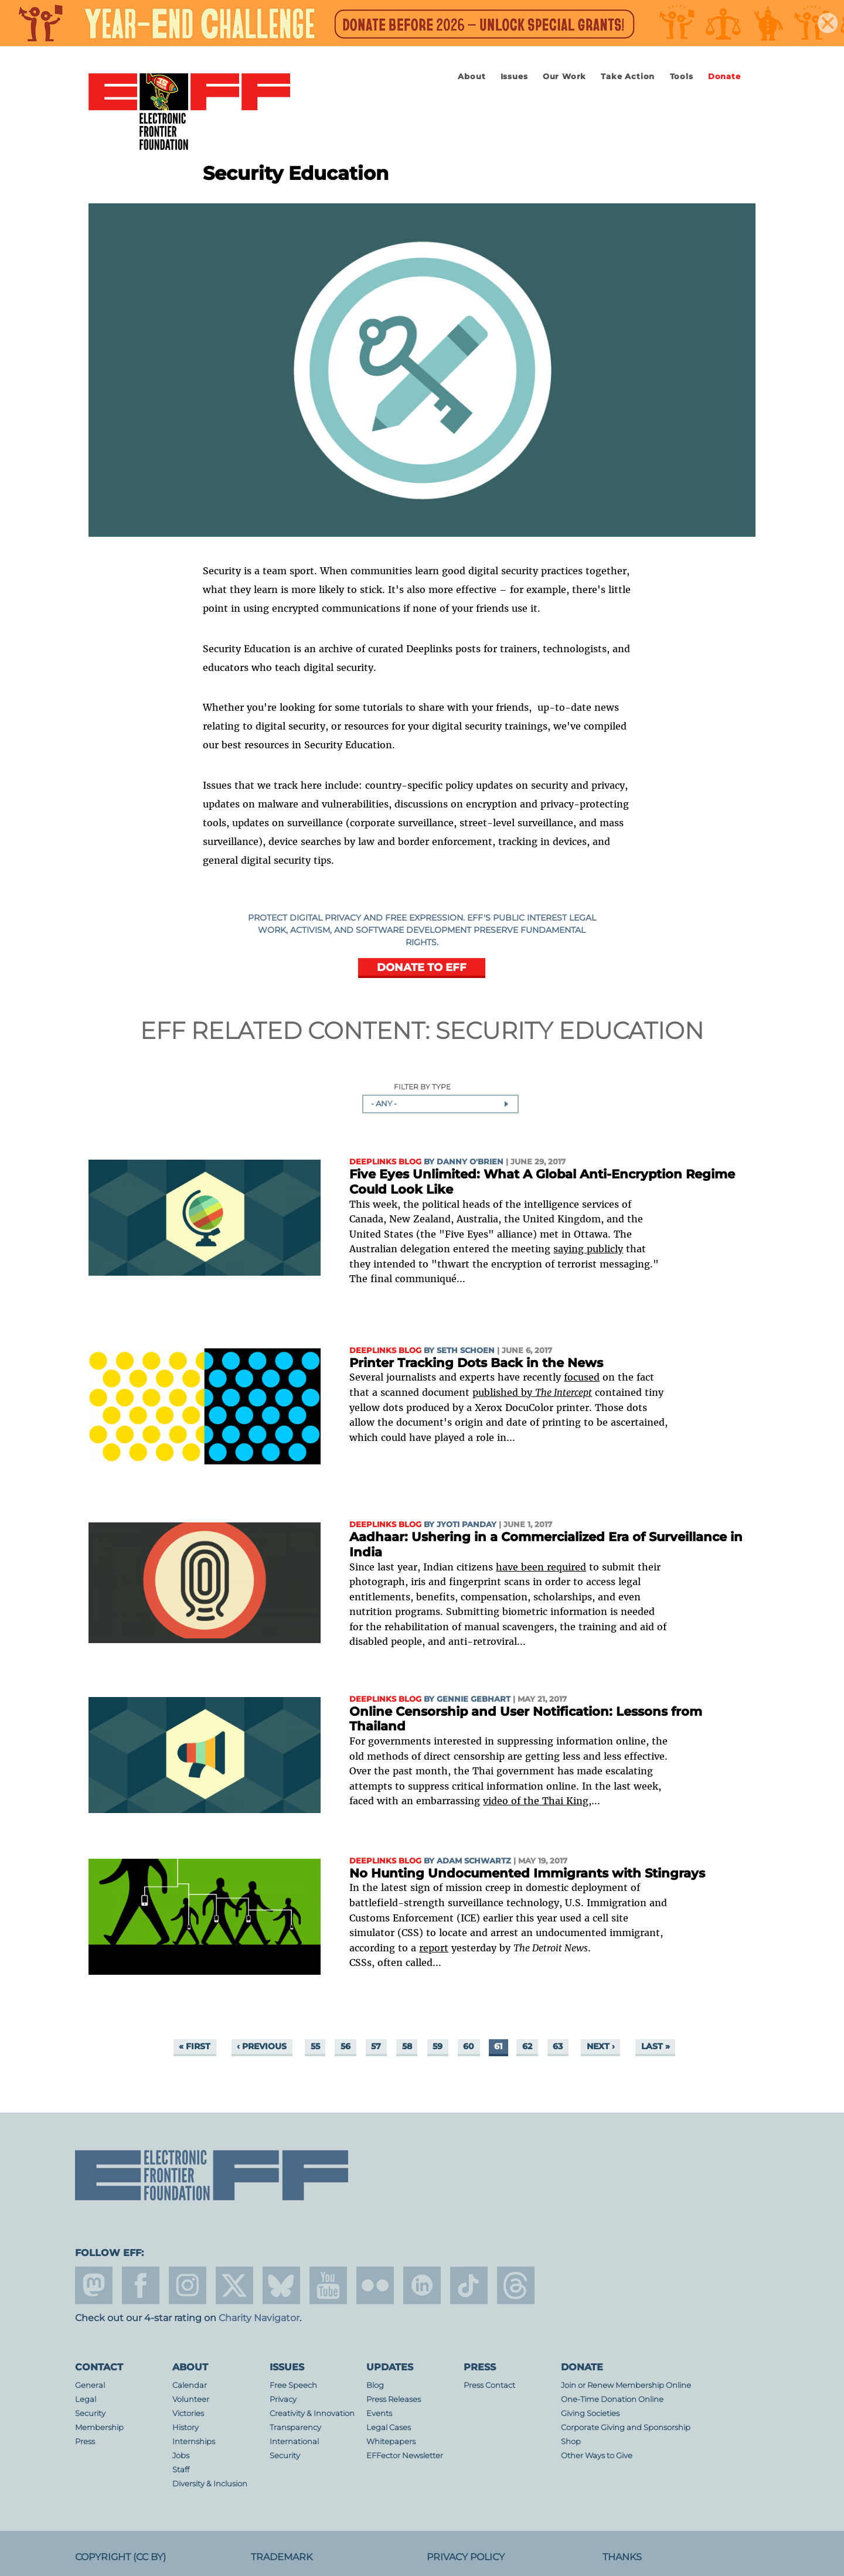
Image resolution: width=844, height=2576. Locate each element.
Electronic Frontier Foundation (189, 112)
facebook (140, 2285)
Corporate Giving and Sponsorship (625, 2427)
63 (558, 2047)
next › (601, 2047)
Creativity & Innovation (312, 2413)
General (90, 2385)
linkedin (422, 2285)
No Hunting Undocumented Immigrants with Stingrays (527, 1873)
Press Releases (393, 2399)
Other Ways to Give (596, 2455)
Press (85, 2441)
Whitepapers (391, 2441)
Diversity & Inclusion (209, 2483)
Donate (724, 76)
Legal (85, 2399)
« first (194, 2047)
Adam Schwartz (474, 1860)
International (294, 2441)
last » (655, 2047)
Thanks (622, 2557)
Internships (193, 2441)
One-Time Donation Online (612, 2399)
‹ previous (262, 2047)
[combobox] (440, 1104)
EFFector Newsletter (404, 2455)
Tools (681, 76)
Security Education (569, 1030)
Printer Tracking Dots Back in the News (476, 1362)
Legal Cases (388, 2427)
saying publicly (588, 1249)
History (185, 2427)
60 (468, 2047)
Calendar (189, 2385)
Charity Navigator (259, 2317)
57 (376, 2047)
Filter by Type (422, 1087)
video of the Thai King (535, 1801)
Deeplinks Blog (385, 1161)
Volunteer (190, 2399)
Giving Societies (590, 2413)
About (471, 76)
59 (438, 2047)
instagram (187, 2285)
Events (379, 2413)
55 (315, 2047)
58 (407, 2047)
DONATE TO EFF (422, 967)
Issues (514, 76)
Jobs (180, 2455)
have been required (541, 1567)
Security (90, 2413)
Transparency (295, 2427)
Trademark (281, 2557)
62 (527, 2047)
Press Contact (489, 2385)
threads (516, 2285)
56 (345, 2047)
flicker (375, 2285)
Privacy (283, 2399)
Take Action (628, 76)
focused (582, 1377)
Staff (180, 2469)
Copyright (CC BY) (120, 2557)
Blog (375, 2385)
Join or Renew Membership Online (626, 2385)
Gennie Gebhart (474, 1699)
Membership (99, 2427)
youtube (328, 2285)
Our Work (564, 76)
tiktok (469, 2285)
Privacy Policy (466, 2557)
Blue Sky (281, 2285)
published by (532, 1392)
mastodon (94, 2285)
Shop (571, 2441)
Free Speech (293, 2385)
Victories (188, 2413)
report (433, 1948)
